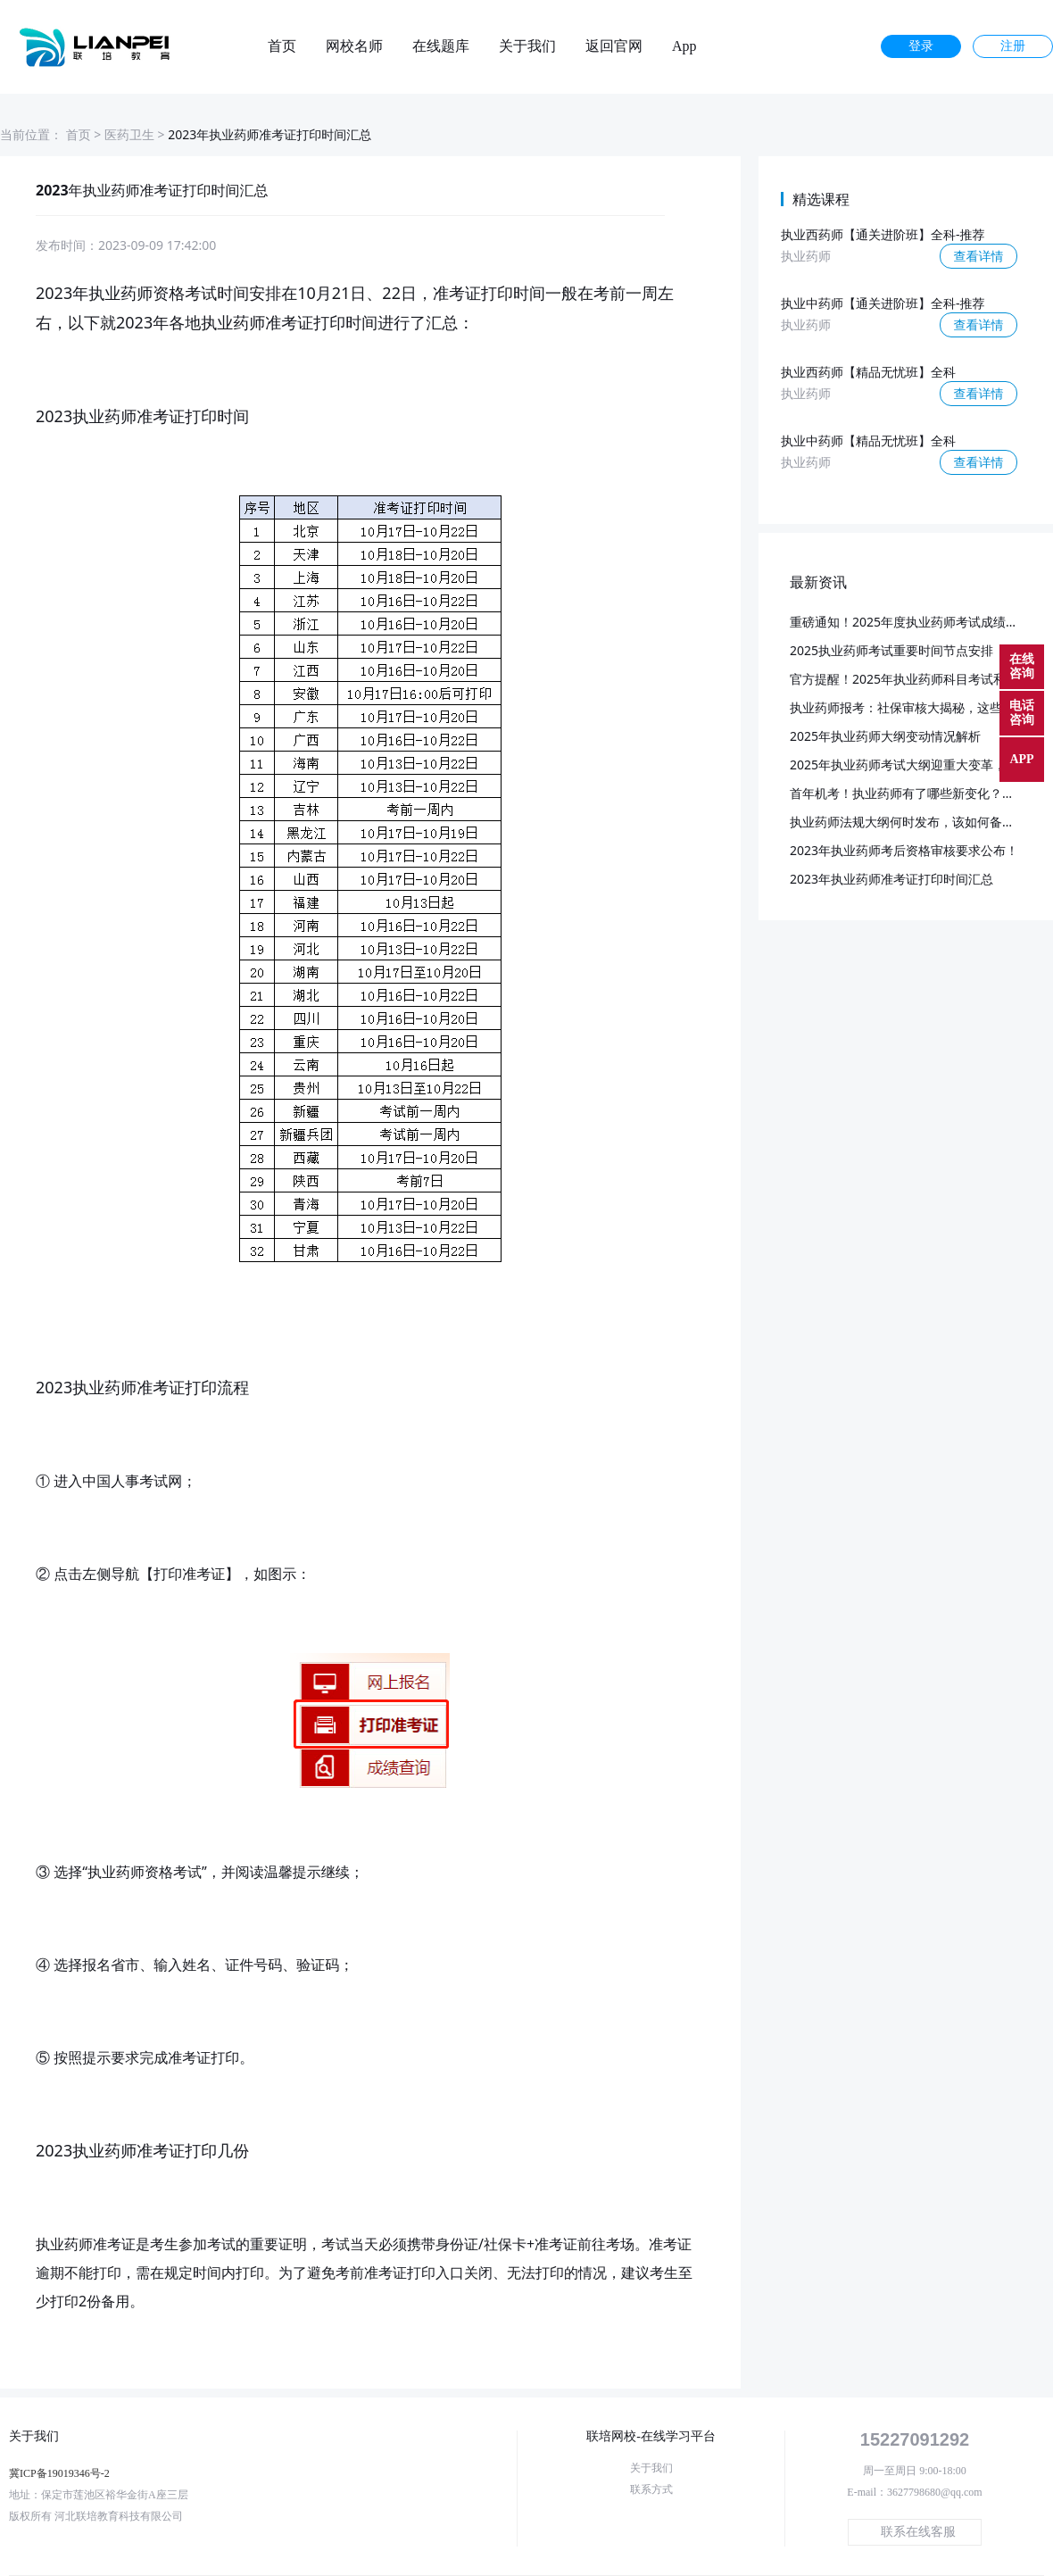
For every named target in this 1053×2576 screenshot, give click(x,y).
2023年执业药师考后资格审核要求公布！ (904, 850)
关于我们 (527, 46)
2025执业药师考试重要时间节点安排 (891, 650)
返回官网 (614, 46)
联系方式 (651, 2489)
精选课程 (821, 199)
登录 (920, 46)
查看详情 (979, 255)
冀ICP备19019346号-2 (59, 2473)
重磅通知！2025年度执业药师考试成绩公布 (910, 621)
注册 (1012, 46)
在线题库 (440, 46)
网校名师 (354, 46)
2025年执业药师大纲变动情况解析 (885, 735)
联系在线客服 (918, 2532)
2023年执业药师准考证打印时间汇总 (891, 878)
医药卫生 (129, 134)
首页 (282, 46)
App (684, 46)
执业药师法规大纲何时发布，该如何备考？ (908, 821)
